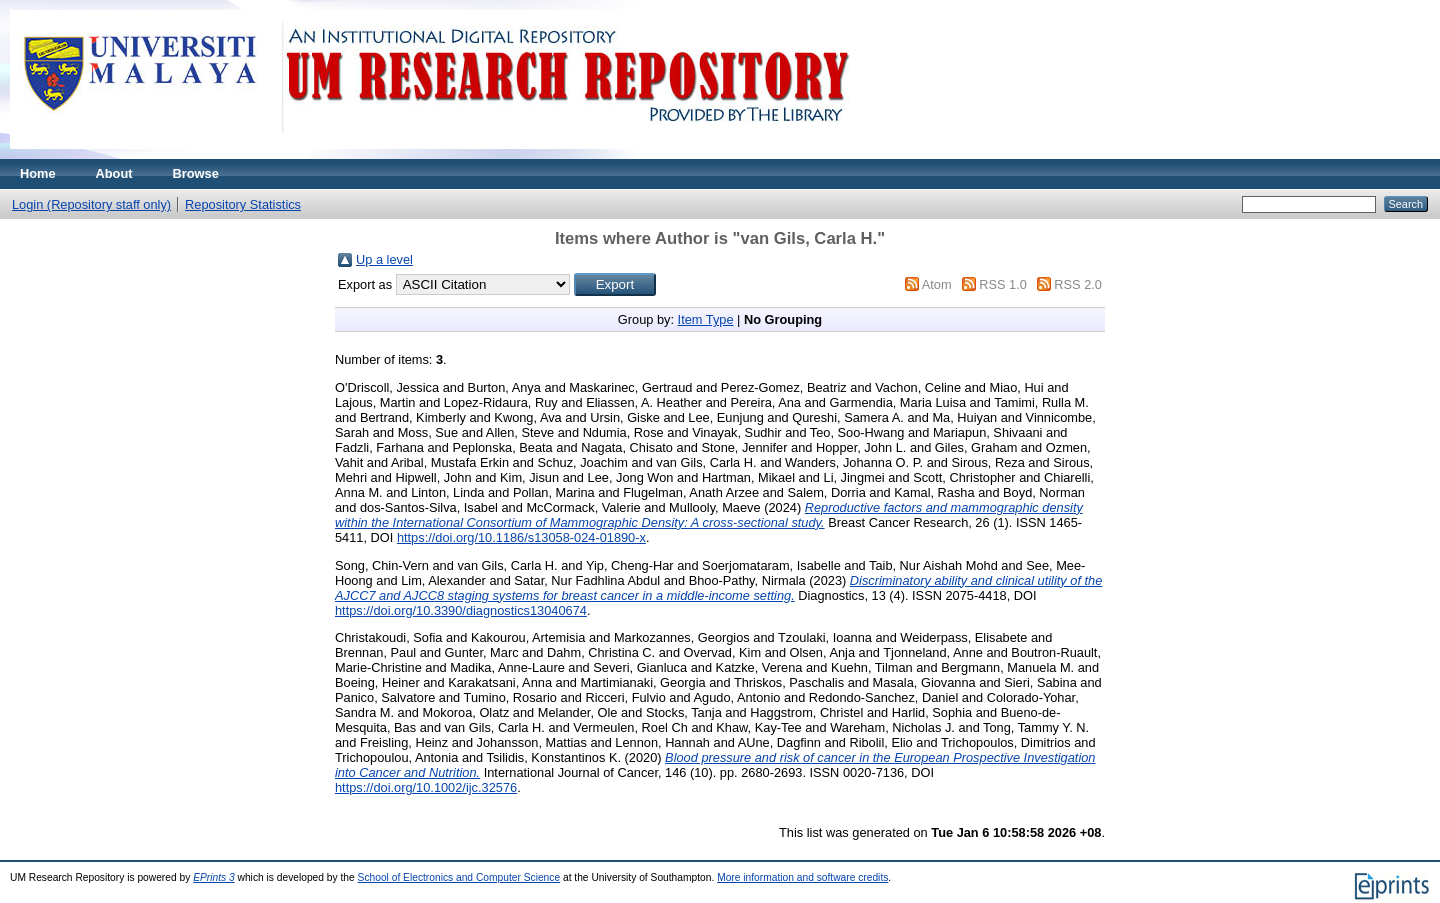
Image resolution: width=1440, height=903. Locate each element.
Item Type (706, 319)
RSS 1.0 (1003, 284)
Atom (937, 284)
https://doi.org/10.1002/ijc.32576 (426, 787)
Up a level (384, 259)
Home (38, 173)
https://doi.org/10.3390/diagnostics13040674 (461, 610)
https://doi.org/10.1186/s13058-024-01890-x (521, 537)
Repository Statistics (243, 204)
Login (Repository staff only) (91, 204)
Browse (196, 173)
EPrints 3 (214, 877)
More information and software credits (802, 877)
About (114, 173)
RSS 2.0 (1078, 284)
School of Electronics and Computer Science (459, 877)
